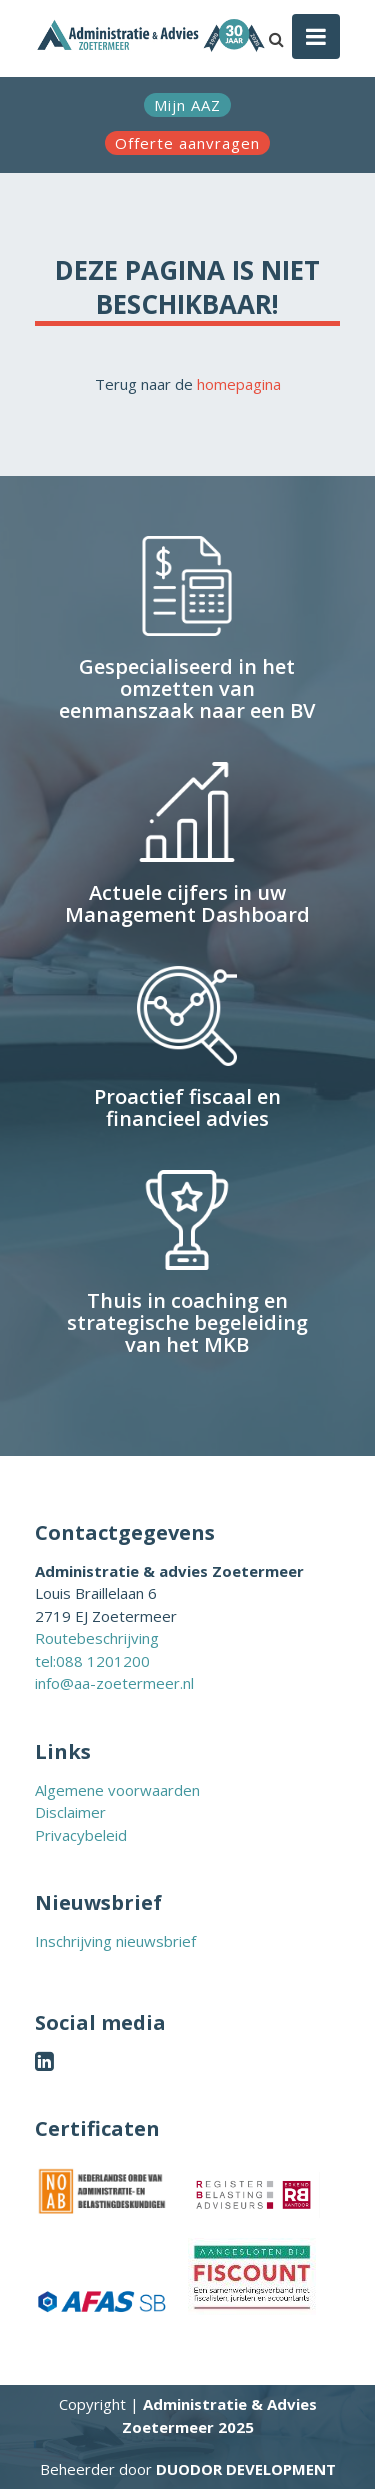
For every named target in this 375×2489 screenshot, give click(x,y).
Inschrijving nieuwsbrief (115, 1941)
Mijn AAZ (187, 105)
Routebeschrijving (97, 1638)
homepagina (239, 384)
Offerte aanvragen (187, 143)
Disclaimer (70, 1812)
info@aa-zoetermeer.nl (114, 1683)
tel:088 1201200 (92, 1661)
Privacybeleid (81, 1835)
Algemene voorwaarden (117, 1790)
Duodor (246, 2469)
